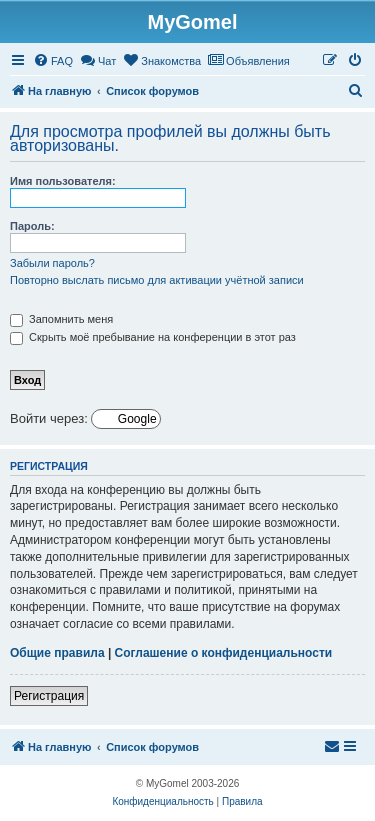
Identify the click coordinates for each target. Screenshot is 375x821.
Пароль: (32, 226)
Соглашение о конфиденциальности (224, 653)
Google (136, 419)
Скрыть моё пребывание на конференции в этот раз (153, 337)
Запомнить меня (61, 319)
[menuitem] (53, 61)
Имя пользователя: (63, 181)
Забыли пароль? (52, 263)
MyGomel (192, 22)
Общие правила (57, 653)
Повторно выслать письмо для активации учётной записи (157, 280)
